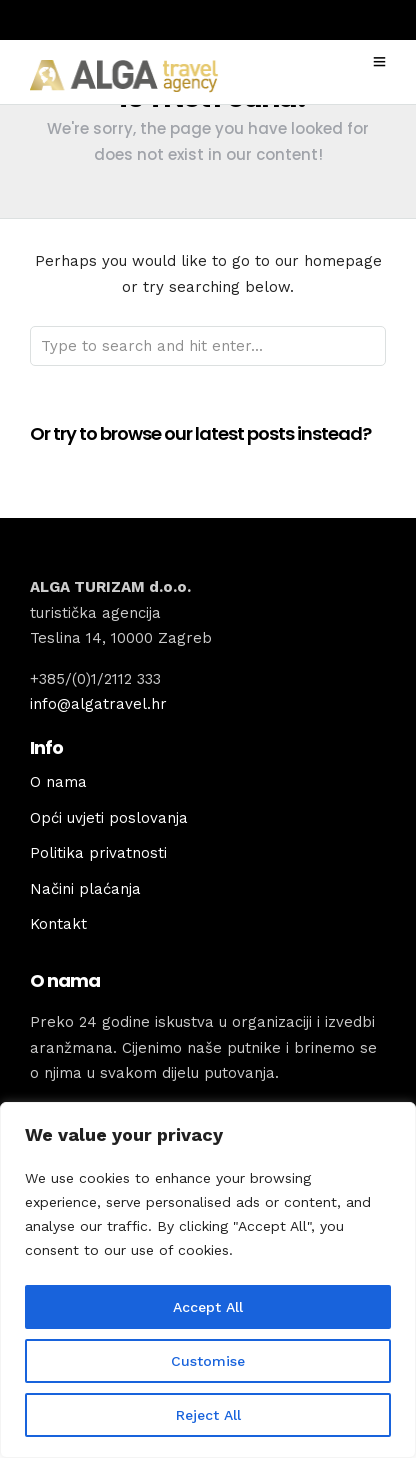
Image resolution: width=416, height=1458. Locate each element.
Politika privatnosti (98, 853)
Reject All (208, 1415)
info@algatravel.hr (98, 704)
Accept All (208, 1307)
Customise (208, 1361)
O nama (58, 782)
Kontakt (58, 924)
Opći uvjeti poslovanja (109, 818)
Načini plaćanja (85, 889)
